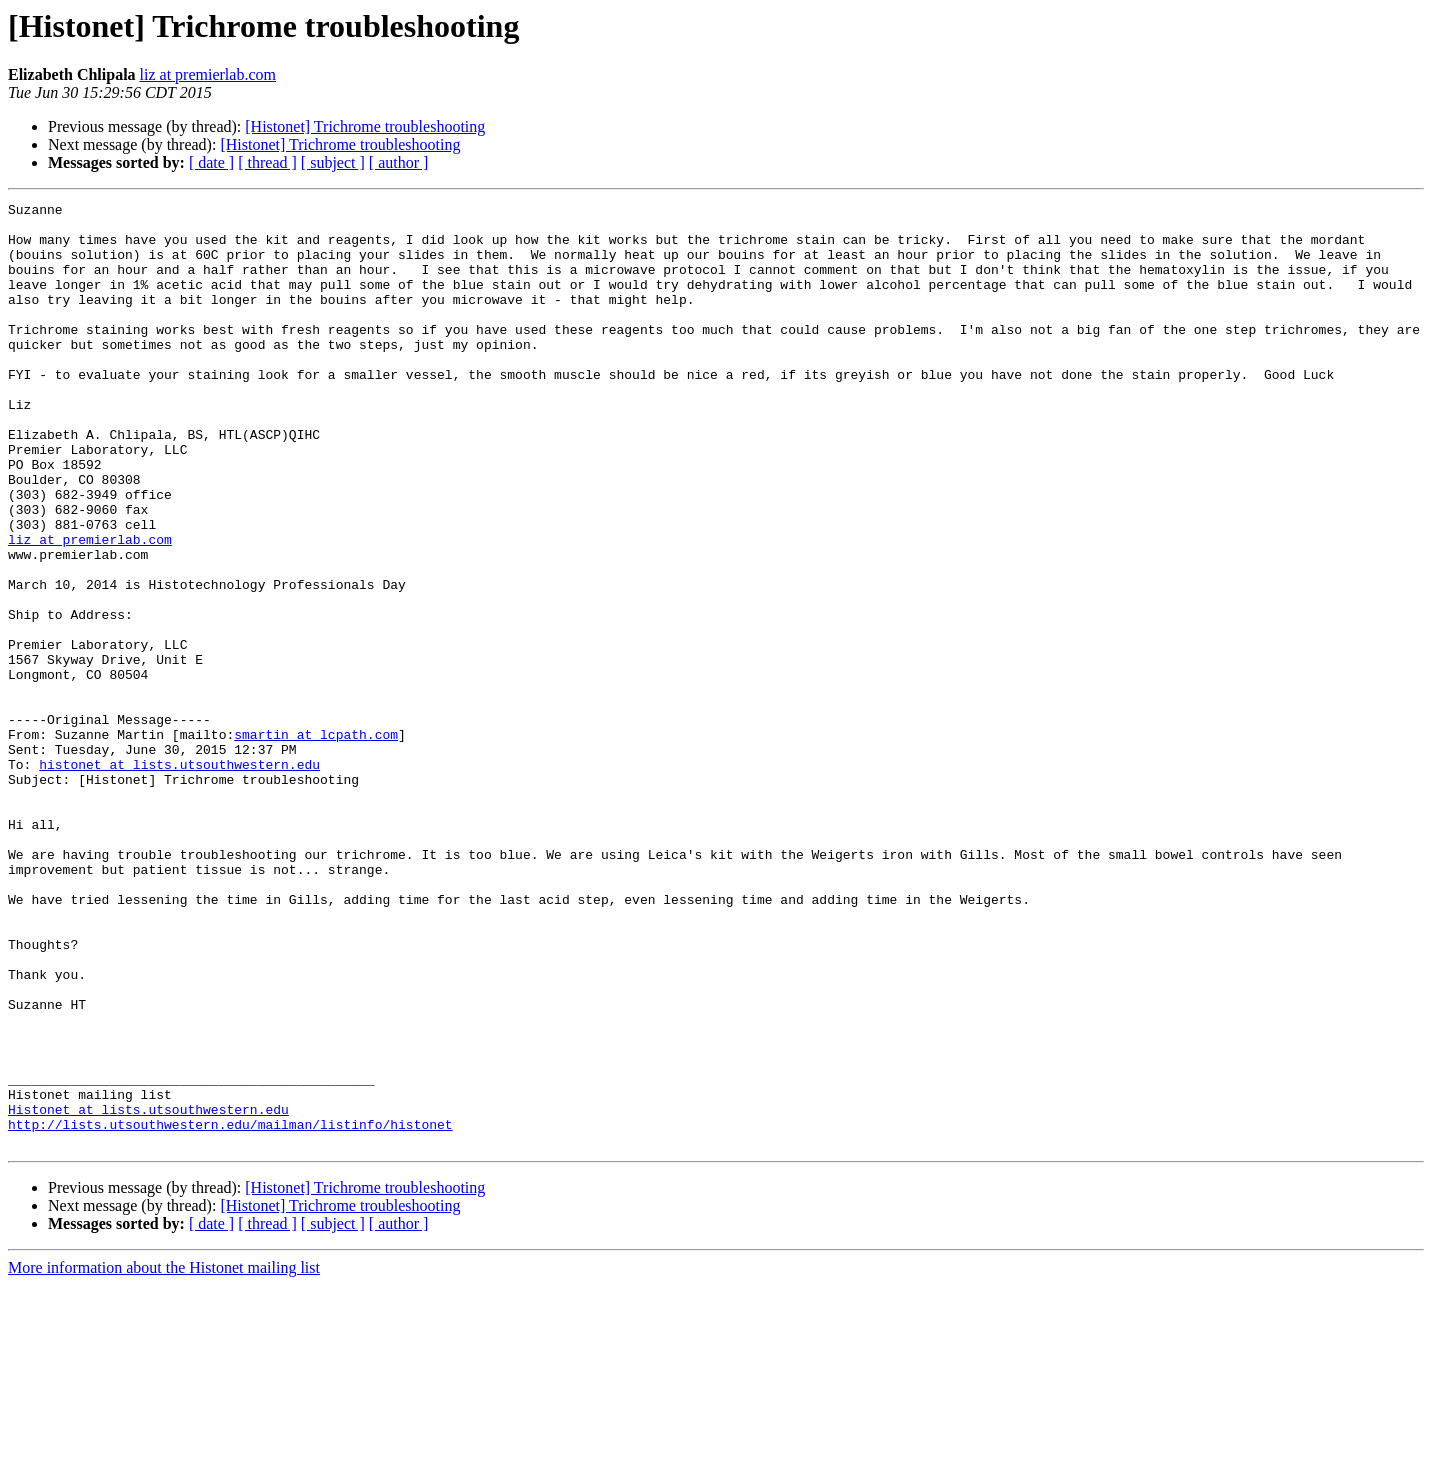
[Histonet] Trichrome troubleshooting (365, 126)
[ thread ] (267, 162)
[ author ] (399, 162)
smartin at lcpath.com (316, 842)
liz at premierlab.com (208, 74)
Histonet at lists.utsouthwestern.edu (148, 1292)
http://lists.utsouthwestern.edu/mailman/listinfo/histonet (230, 1310)
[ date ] (211, 162)
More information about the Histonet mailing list (164, 1456)
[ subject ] (333, 162)
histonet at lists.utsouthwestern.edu (179, 878)
